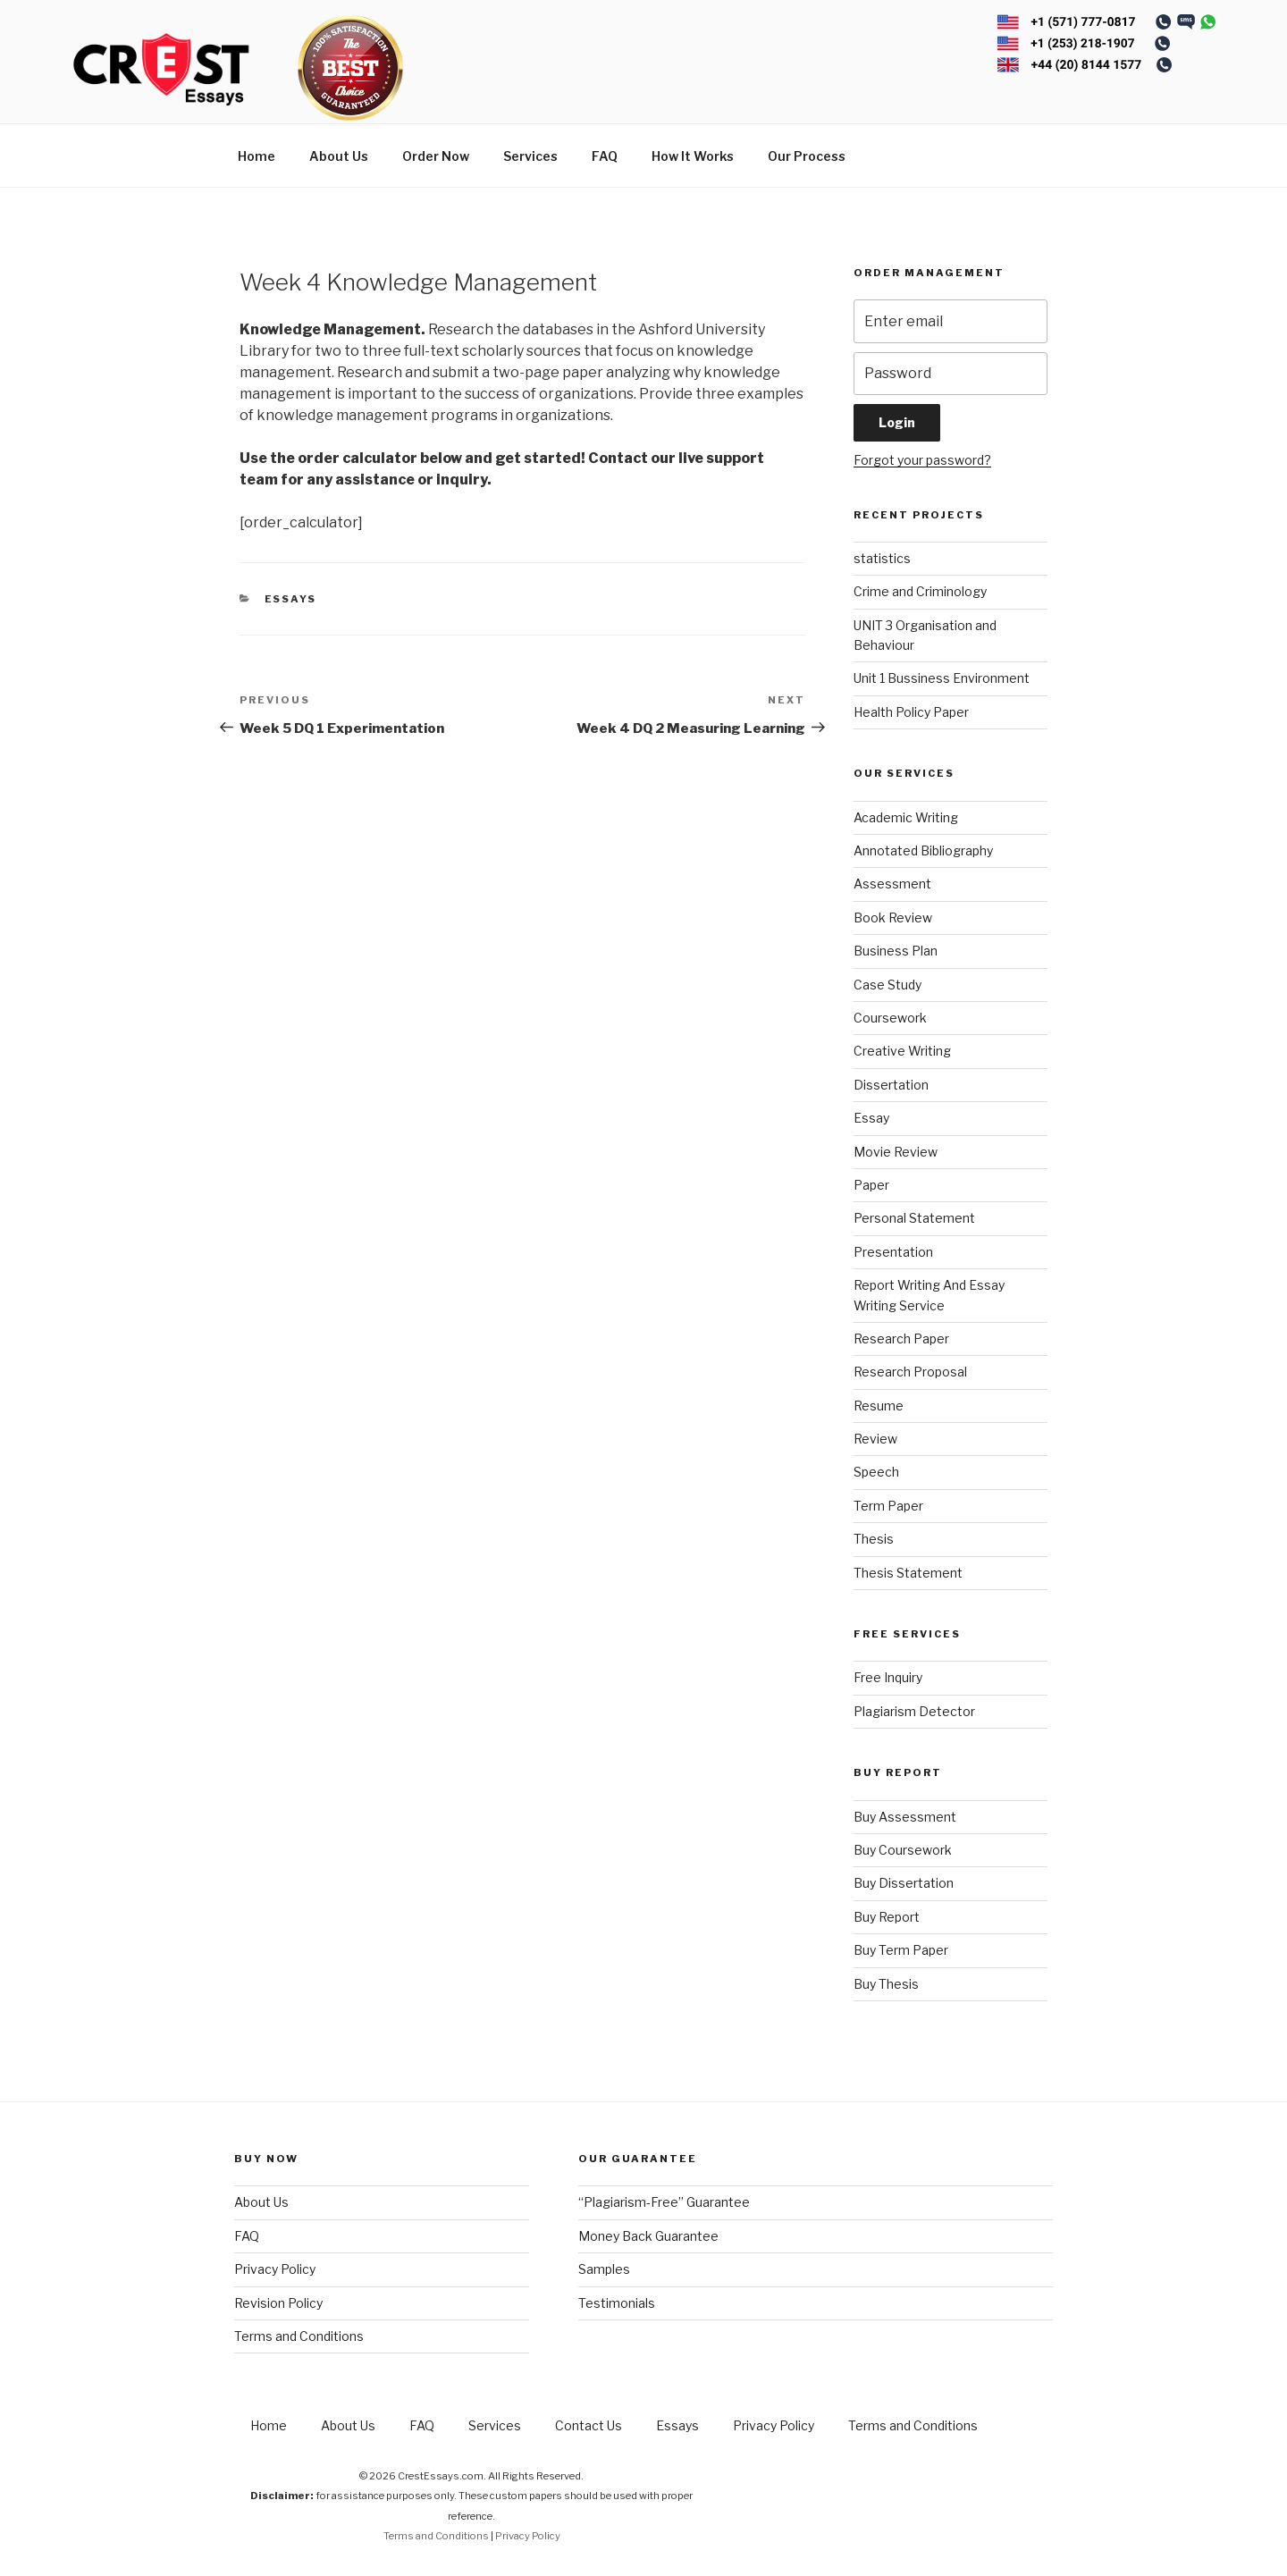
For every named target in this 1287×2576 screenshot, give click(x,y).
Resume (879, 1405)
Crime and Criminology (920, 591)
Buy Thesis (886, 1983)
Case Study (887, 984)
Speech (876, 1471)
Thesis (874, 1538)
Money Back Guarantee (648, 2235)
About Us (338, 156)
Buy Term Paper (901, 1949)
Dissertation (891, 1084)
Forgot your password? (922, 459)
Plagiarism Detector (914, 1711)
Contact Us (588, 2425)
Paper (871, 1184)
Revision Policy (278, 2303)
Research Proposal (910, 1371)
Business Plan (896, 950)
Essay (871, 1117)
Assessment (892, 883)
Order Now (435, 156)
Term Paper (888, 1505)
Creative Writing (902, 1050)
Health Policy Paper (911, 712)
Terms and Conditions (299, 2336)
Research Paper (901, 1338)
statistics (882, 558)
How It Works (693, 156)
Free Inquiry (888, 1677)
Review (875, 1438)
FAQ (605, 156)
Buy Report (887, 1916)
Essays (291, 599)
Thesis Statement (908, 1572)
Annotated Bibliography (923, 850)
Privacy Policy (274, 2269)
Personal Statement (914, 1217)
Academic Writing (906, 817)
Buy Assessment (905, 1816)
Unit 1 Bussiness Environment (942, 678)
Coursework (890, 1017)
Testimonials (616, 2303)
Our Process (806, 156)
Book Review (893, 917)
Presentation (893, 1251)
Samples (604, 2269)
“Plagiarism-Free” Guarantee (664, 2202)
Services (530, 156)
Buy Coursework (903, 1849)
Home (256, 156)
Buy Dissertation (904, 1882)
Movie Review (896, 1151)
